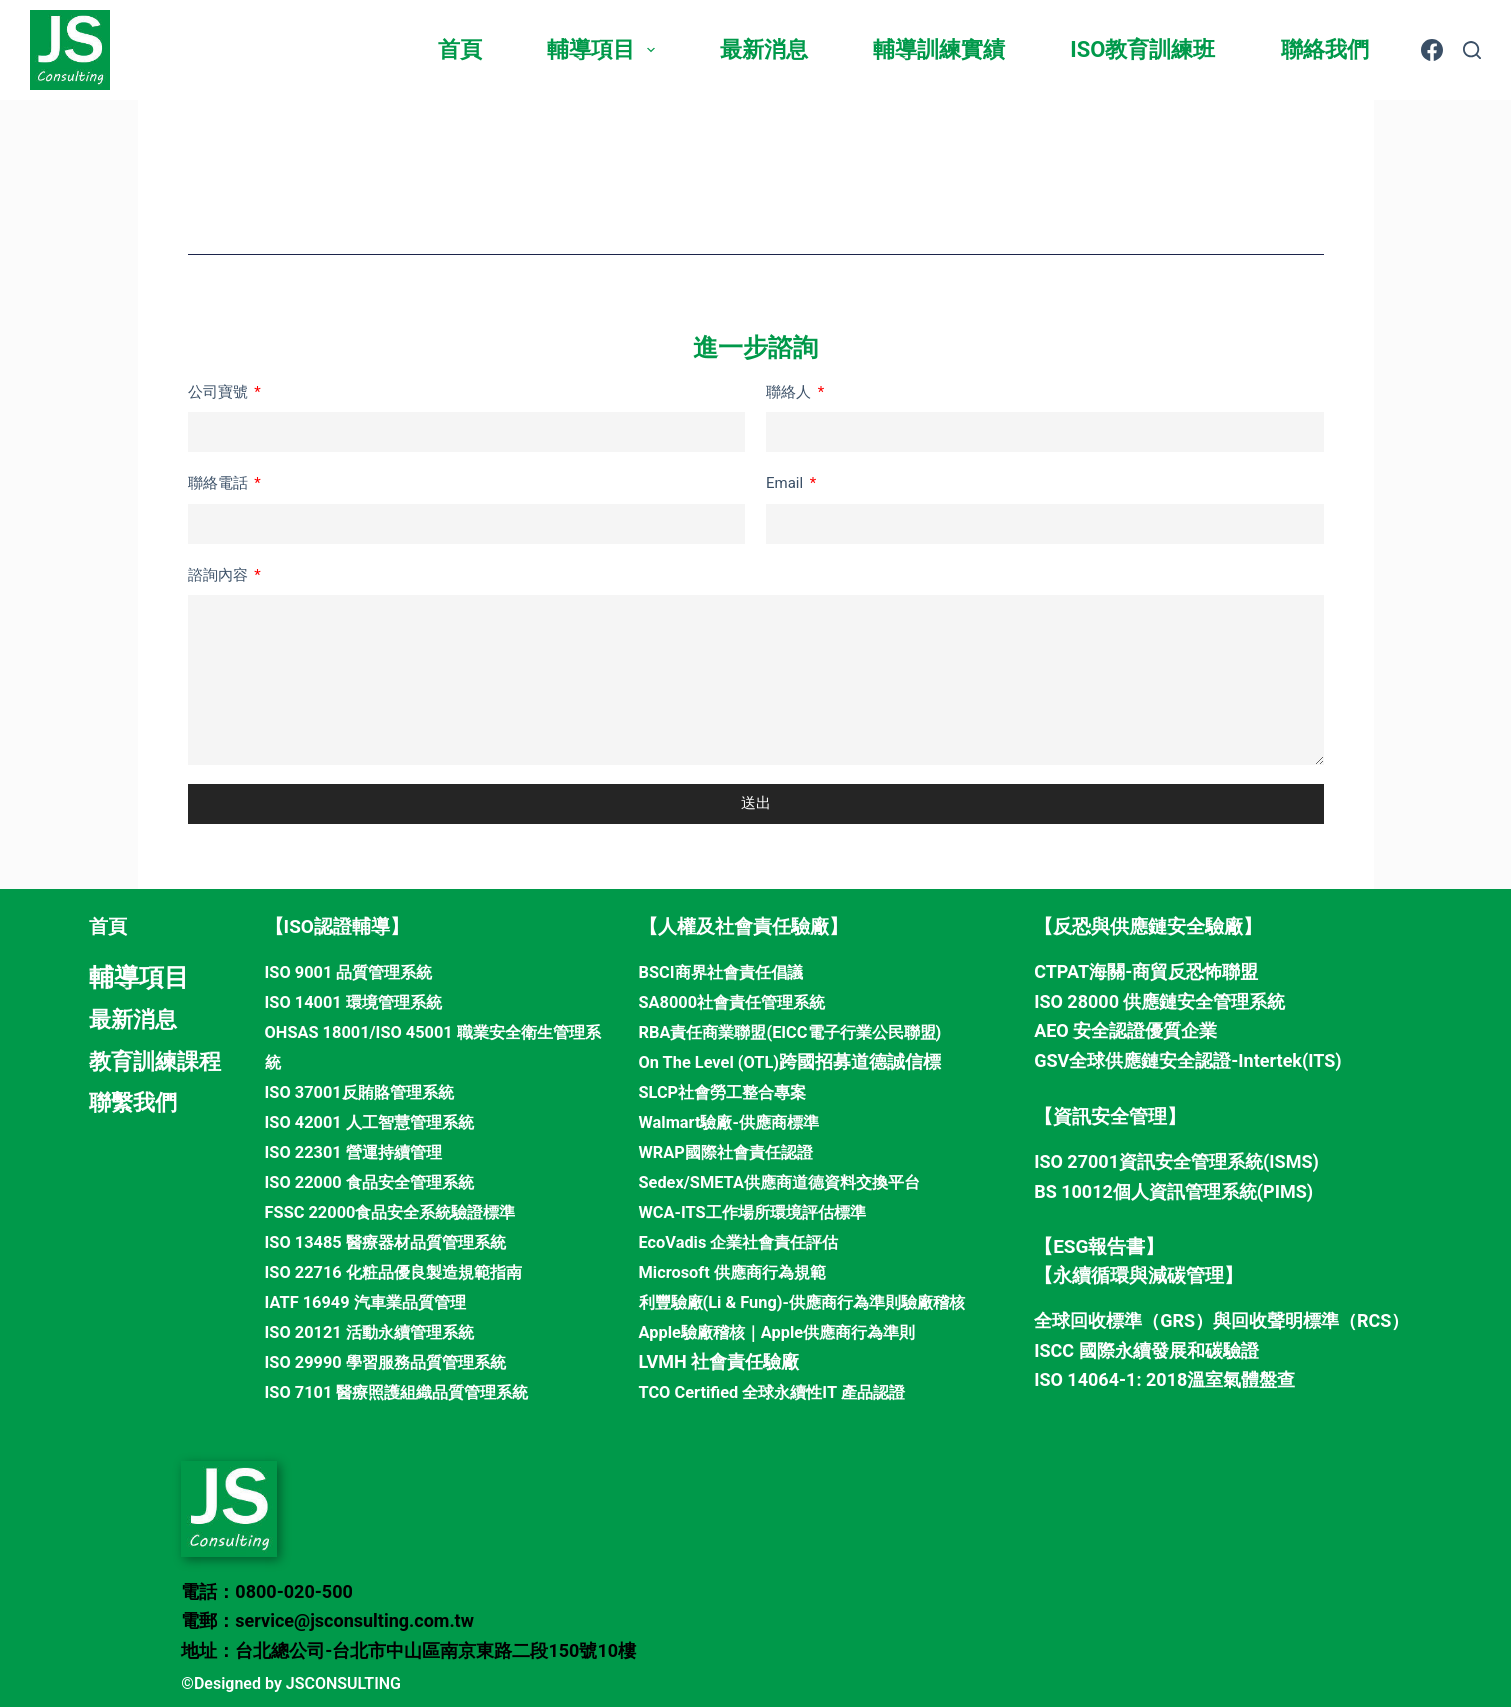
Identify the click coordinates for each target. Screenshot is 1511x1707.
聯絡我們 (1325, 49)
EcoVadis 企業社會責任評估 (750, 1238)
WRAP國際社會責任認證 (736, 1149)
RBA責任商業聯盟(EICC (733, 1030)
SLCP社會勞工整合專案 (733, 1090)
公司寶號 (220, 392)
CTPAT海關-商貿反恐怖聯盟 (1146, 971)
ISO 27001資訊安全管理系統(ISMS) (1176, 1161)
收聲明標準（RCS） (1329, 1320)
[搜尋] (1472, 50)
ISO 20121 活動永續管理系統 (381, 1327)
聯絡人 (790, 392)
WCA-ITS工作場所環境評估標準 (766, 1209)
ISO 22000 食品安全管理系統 (381, 1179)
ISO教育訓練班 (1142, 49)
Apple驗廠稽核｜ (707, 1327)
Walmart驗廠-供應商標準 (739, 1119)
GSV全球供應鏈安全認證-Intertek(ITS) (1188, 1060)
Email (786, 483)
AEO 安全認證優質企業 (1125, 1030)
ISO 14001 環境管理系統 (363, 1001)
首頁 (460, 49)
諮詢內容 (220, 575)
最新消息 (764, 49)
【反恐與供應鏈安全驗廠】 (1148, 926)
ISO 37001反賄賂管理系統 (370, 1090)
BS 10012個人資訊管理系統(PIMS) (1173, 1191)
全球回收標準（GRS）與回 (1141, 1320)
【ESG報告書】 (1099, 1246)
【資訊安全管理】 (1110, 1116)
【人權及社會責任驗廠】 (743, 926)
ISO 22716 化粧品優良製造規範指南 (408, 1268)
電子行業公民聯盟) (902, 1030)
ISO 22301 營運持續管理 (363, 1149)
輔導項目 (605, 49)
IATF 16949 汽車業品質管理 (377, 1298)
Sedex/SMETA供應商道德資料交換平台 (796, 1179)
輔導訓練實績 (939, 49)
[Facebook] (1432, 50)
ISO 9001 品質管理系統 (358, 971)
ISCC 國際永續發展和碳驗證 (1146, 1350)
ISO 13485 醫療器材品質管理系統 (399, 1238)
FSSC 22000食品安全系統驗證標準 (405, 1209)
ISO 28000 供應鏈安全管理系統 (1159, 1001)
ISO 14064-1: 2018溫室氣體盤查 (1164, 1379)
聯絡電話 (220, 483)
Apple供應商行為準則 (861, 1327)
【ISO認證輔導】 (337, 926)
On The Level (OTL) (716, 1060)
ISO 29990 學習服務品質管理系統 (399, 1357)
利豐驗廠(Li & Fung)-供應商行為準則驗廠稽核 (821, 1298)
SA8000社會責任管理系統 (743, 1001)
